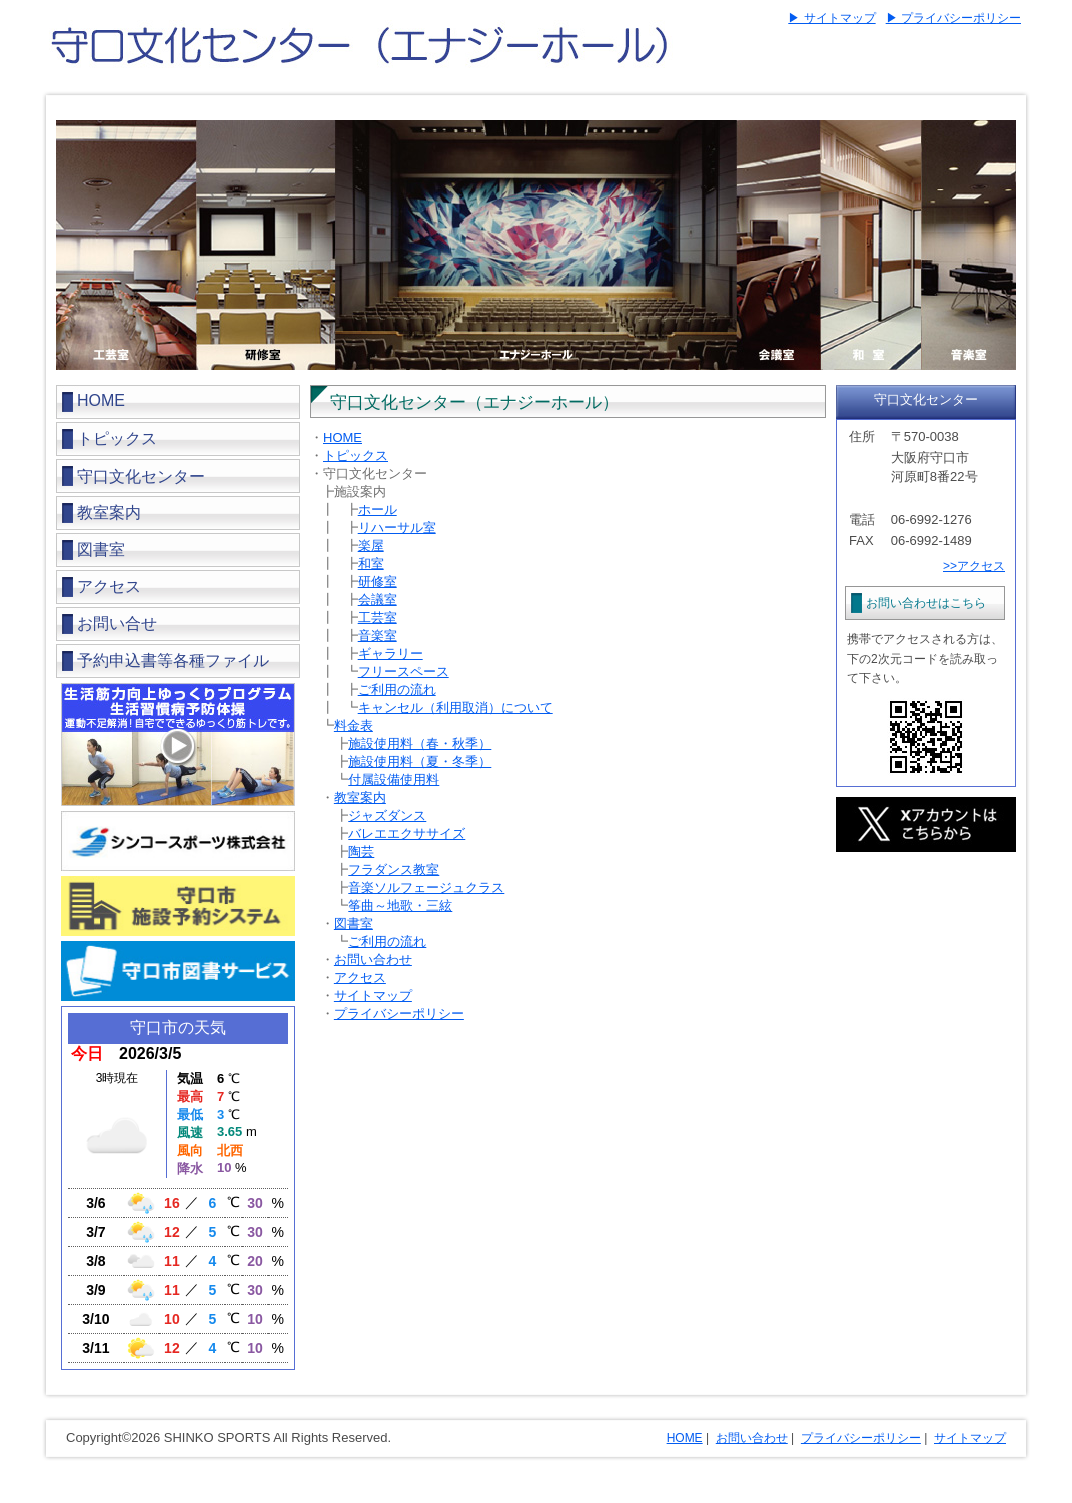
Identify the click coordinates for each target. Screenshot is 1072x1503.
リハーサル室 (397, 527)
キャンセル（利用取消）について (455, 707)
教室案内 (109, 512)
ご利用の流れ (397, 689)
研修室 (377, 581)
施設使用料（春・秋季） (419, 743)
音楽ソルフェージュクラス (426, 887)
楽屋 (371, 545)
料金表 (353, 725)
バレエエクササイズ (406, 833)
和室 (371, 563)
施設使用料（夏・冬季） (419, 761)
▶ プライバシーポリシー (953, 18)
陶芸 (361, 851)
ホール (377, 509)
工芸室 (377, 617)
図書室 (101, 549)
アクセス (109, 586)
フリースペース (403, 671)
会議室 (377, 599)
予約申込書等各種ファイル (173, 660)
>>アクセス (974, 566)
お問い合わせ (373, 959)
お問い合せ (117, 623)
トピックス (117, 438)
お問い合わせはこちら (926, 603)
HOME (101, 400)
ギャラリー (390, 653)
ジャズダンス (387, 815)
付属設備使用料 (393, 779)
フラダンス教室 (393, 869)
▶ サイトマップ (831, 18)
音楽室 (377, 635)
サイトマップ (373, 995)
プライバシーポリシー (399, 1013)
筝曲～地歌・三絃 (400, 905)
